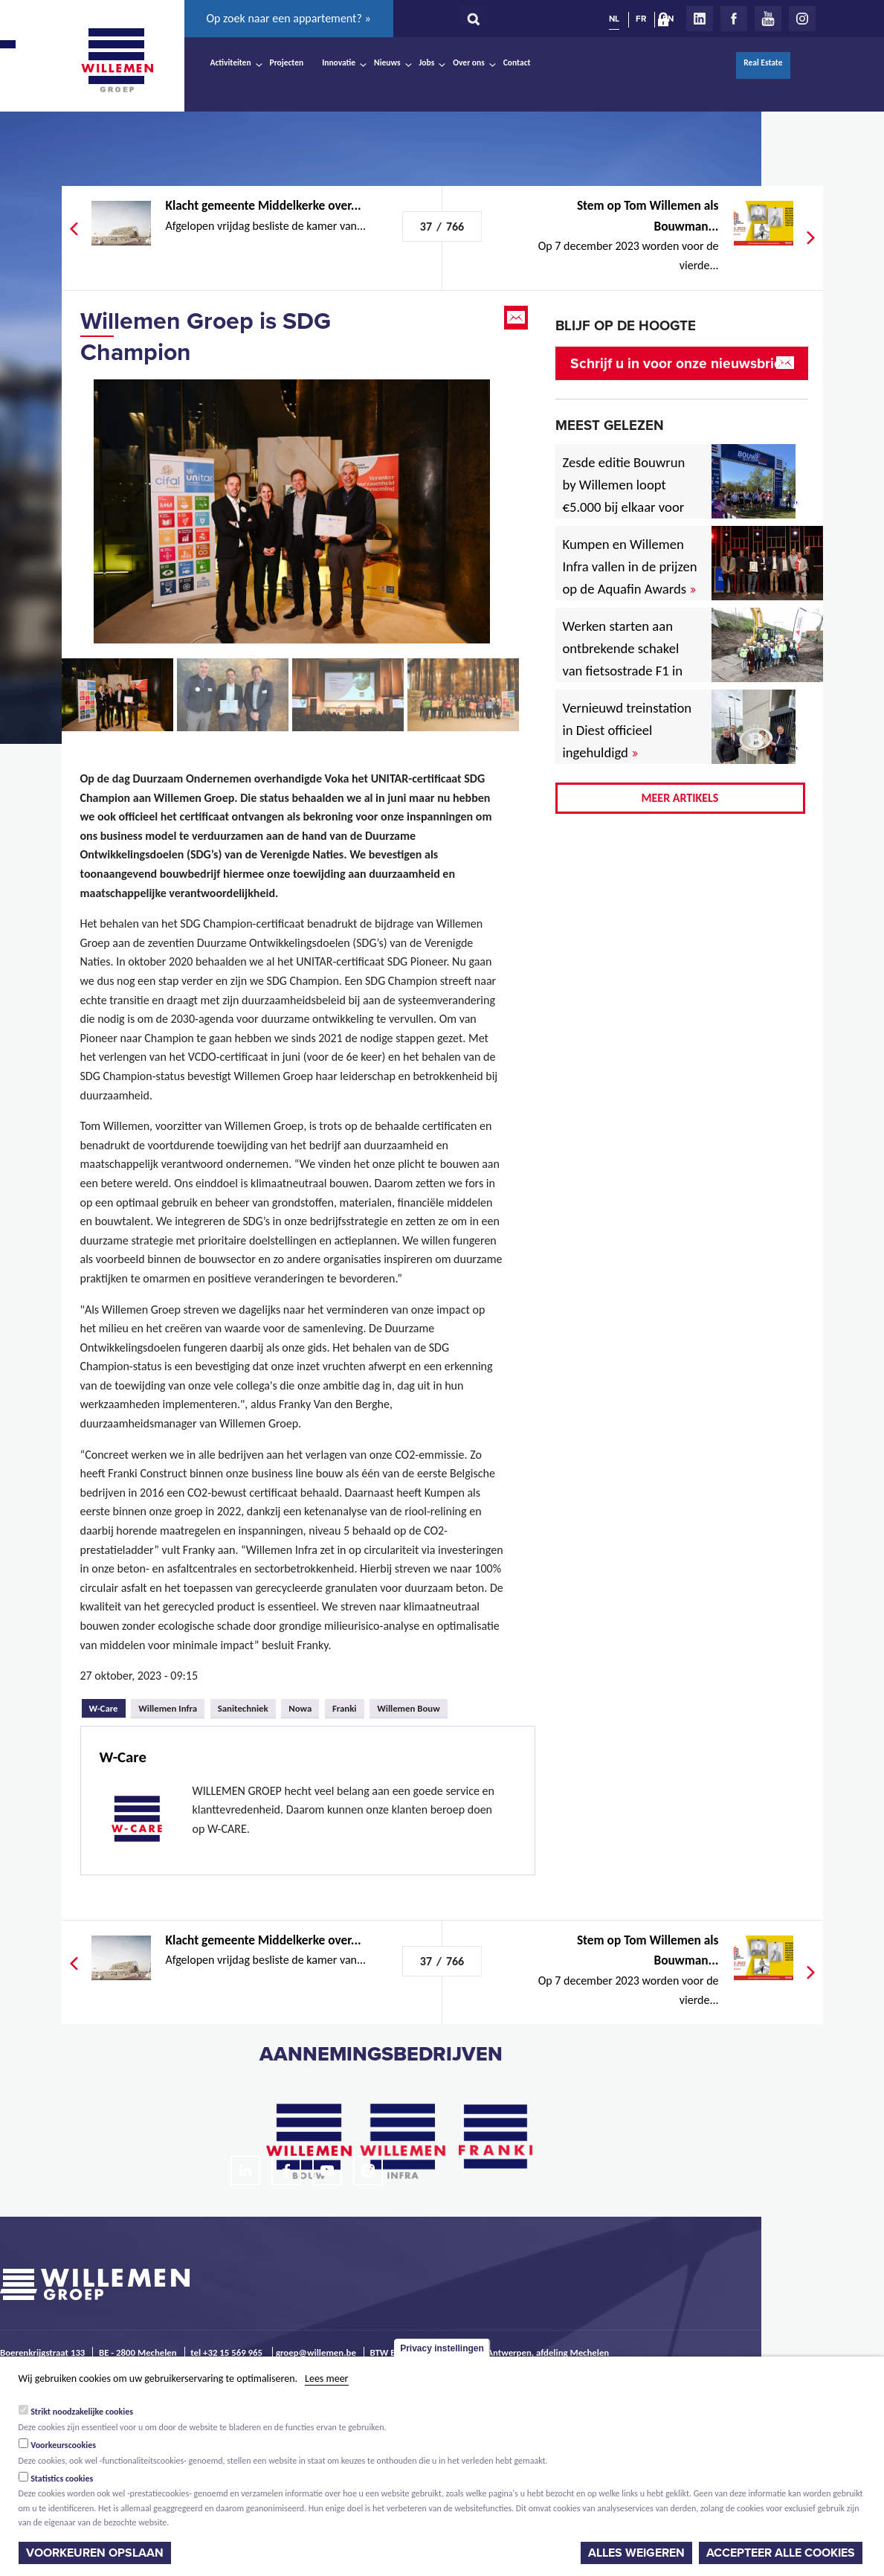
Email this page (517, 318)
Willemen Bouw (408, 1708)
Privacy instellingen (442, 2348)
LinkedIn (699, 18)
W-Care (107, 1706)
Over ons (469, 62)
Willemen (117, 60)
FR (641, 18)
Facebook (733, 18)
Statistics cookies (61, 2478)
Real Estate (762, 62)
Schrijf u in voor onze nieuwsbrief (678, 363)
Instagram (802, 18)
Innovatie (338, 62)
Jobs (427, 62)
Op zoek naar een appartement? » (289, 18)
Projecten (287, 62)
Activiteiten (230, 62)
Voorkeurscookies (63, 2445)
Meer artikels (680, 798)
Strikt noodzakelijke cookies (81, 2411)
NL (614, 18)
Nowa (300, 1708)
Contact (517, 62)
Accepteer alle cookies (780, 2553)
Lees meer (326, 2378)
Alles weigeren (636, 2553)
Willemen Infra (167, 1708)
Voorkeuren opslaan (95, 2553)
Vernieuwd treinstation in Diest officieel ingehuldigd (627, 730)
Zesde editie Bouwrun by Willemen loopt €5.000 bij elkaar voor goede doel (624, 496)
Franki (344, 1708)
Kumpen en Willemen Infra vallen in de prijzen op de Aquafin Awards (630, 566)
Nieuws (387, 62)
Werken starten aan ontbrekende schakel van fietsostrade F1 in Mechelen (623, 659)
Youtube (768, 18)
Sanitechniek (243, 1708)
